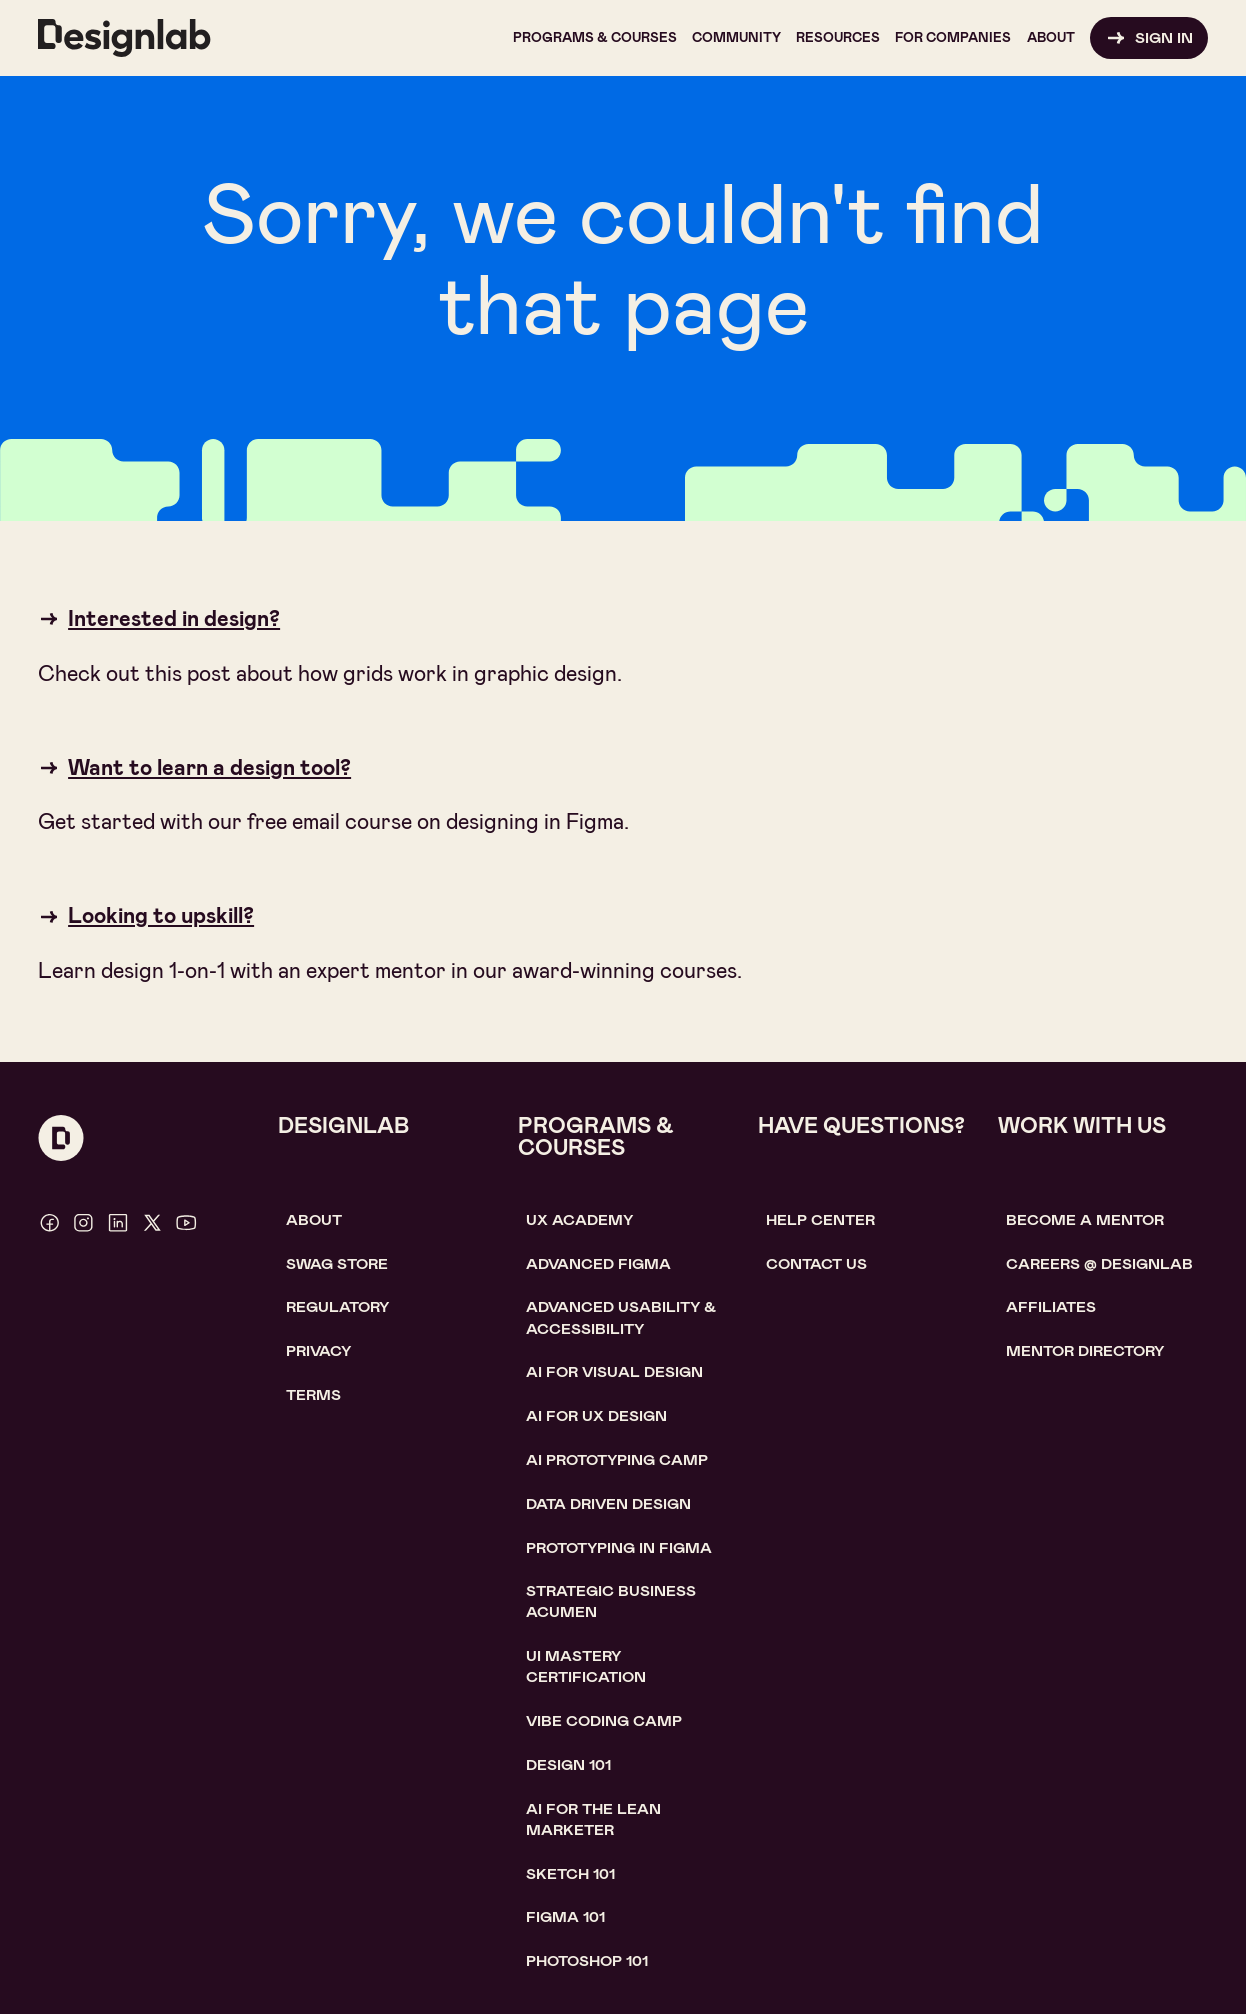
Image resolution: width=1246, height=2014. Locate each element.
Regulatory (337, 1307)
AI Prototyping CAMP (617, 1460)
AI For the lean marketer (593, 1819)
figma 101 (565, 1917)
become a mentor (1085, 1220)
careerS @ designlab (1099, 1264)
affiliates (1051, 1307)
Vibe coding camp (604, 1721)
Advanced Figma (598, 1264)
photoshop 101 (587, 1961)
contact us (816, 1264)
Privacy (318, 1351)
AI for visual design (614, 1372)
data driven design (608, 1504)
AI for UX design (596, 1416)
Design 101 (568, 1765)
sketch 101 (570, 1874)
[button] (595, 38)
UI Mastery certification (586, 1666)
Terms (313, 1395)
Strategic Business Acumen (611, 1601)
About (314, 1220)
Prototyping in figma (619, 1548)
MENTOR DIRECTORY (1085, 1351)
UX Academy (579, 1220)
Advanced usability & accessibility (621, 1317)
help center (820, 1220)
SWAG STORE (337, 1264)
